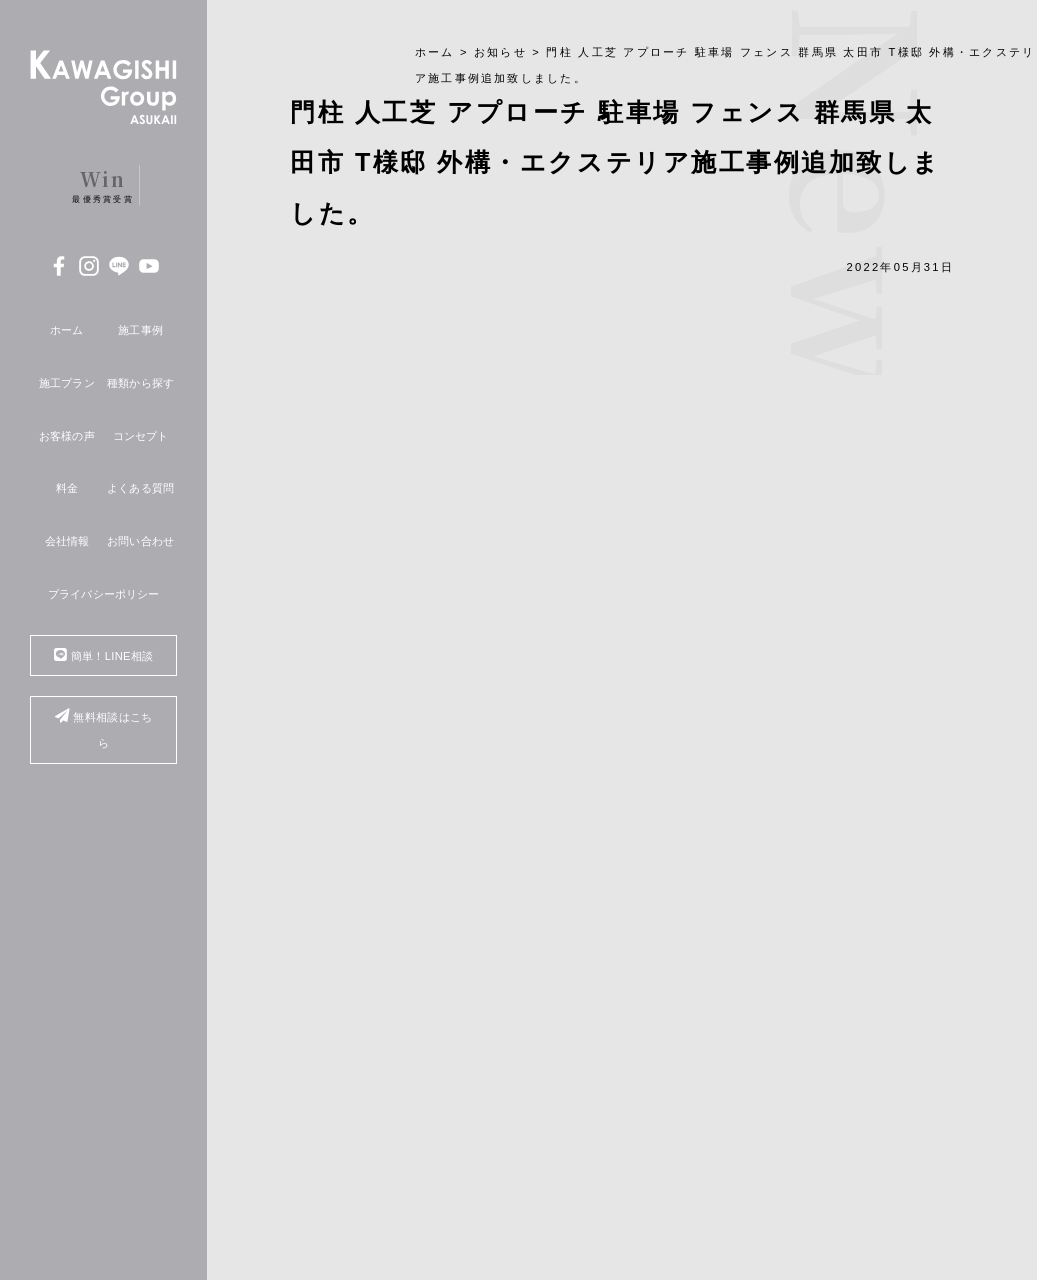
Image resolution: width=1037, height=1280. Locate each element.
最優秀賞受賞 (103, 185)
